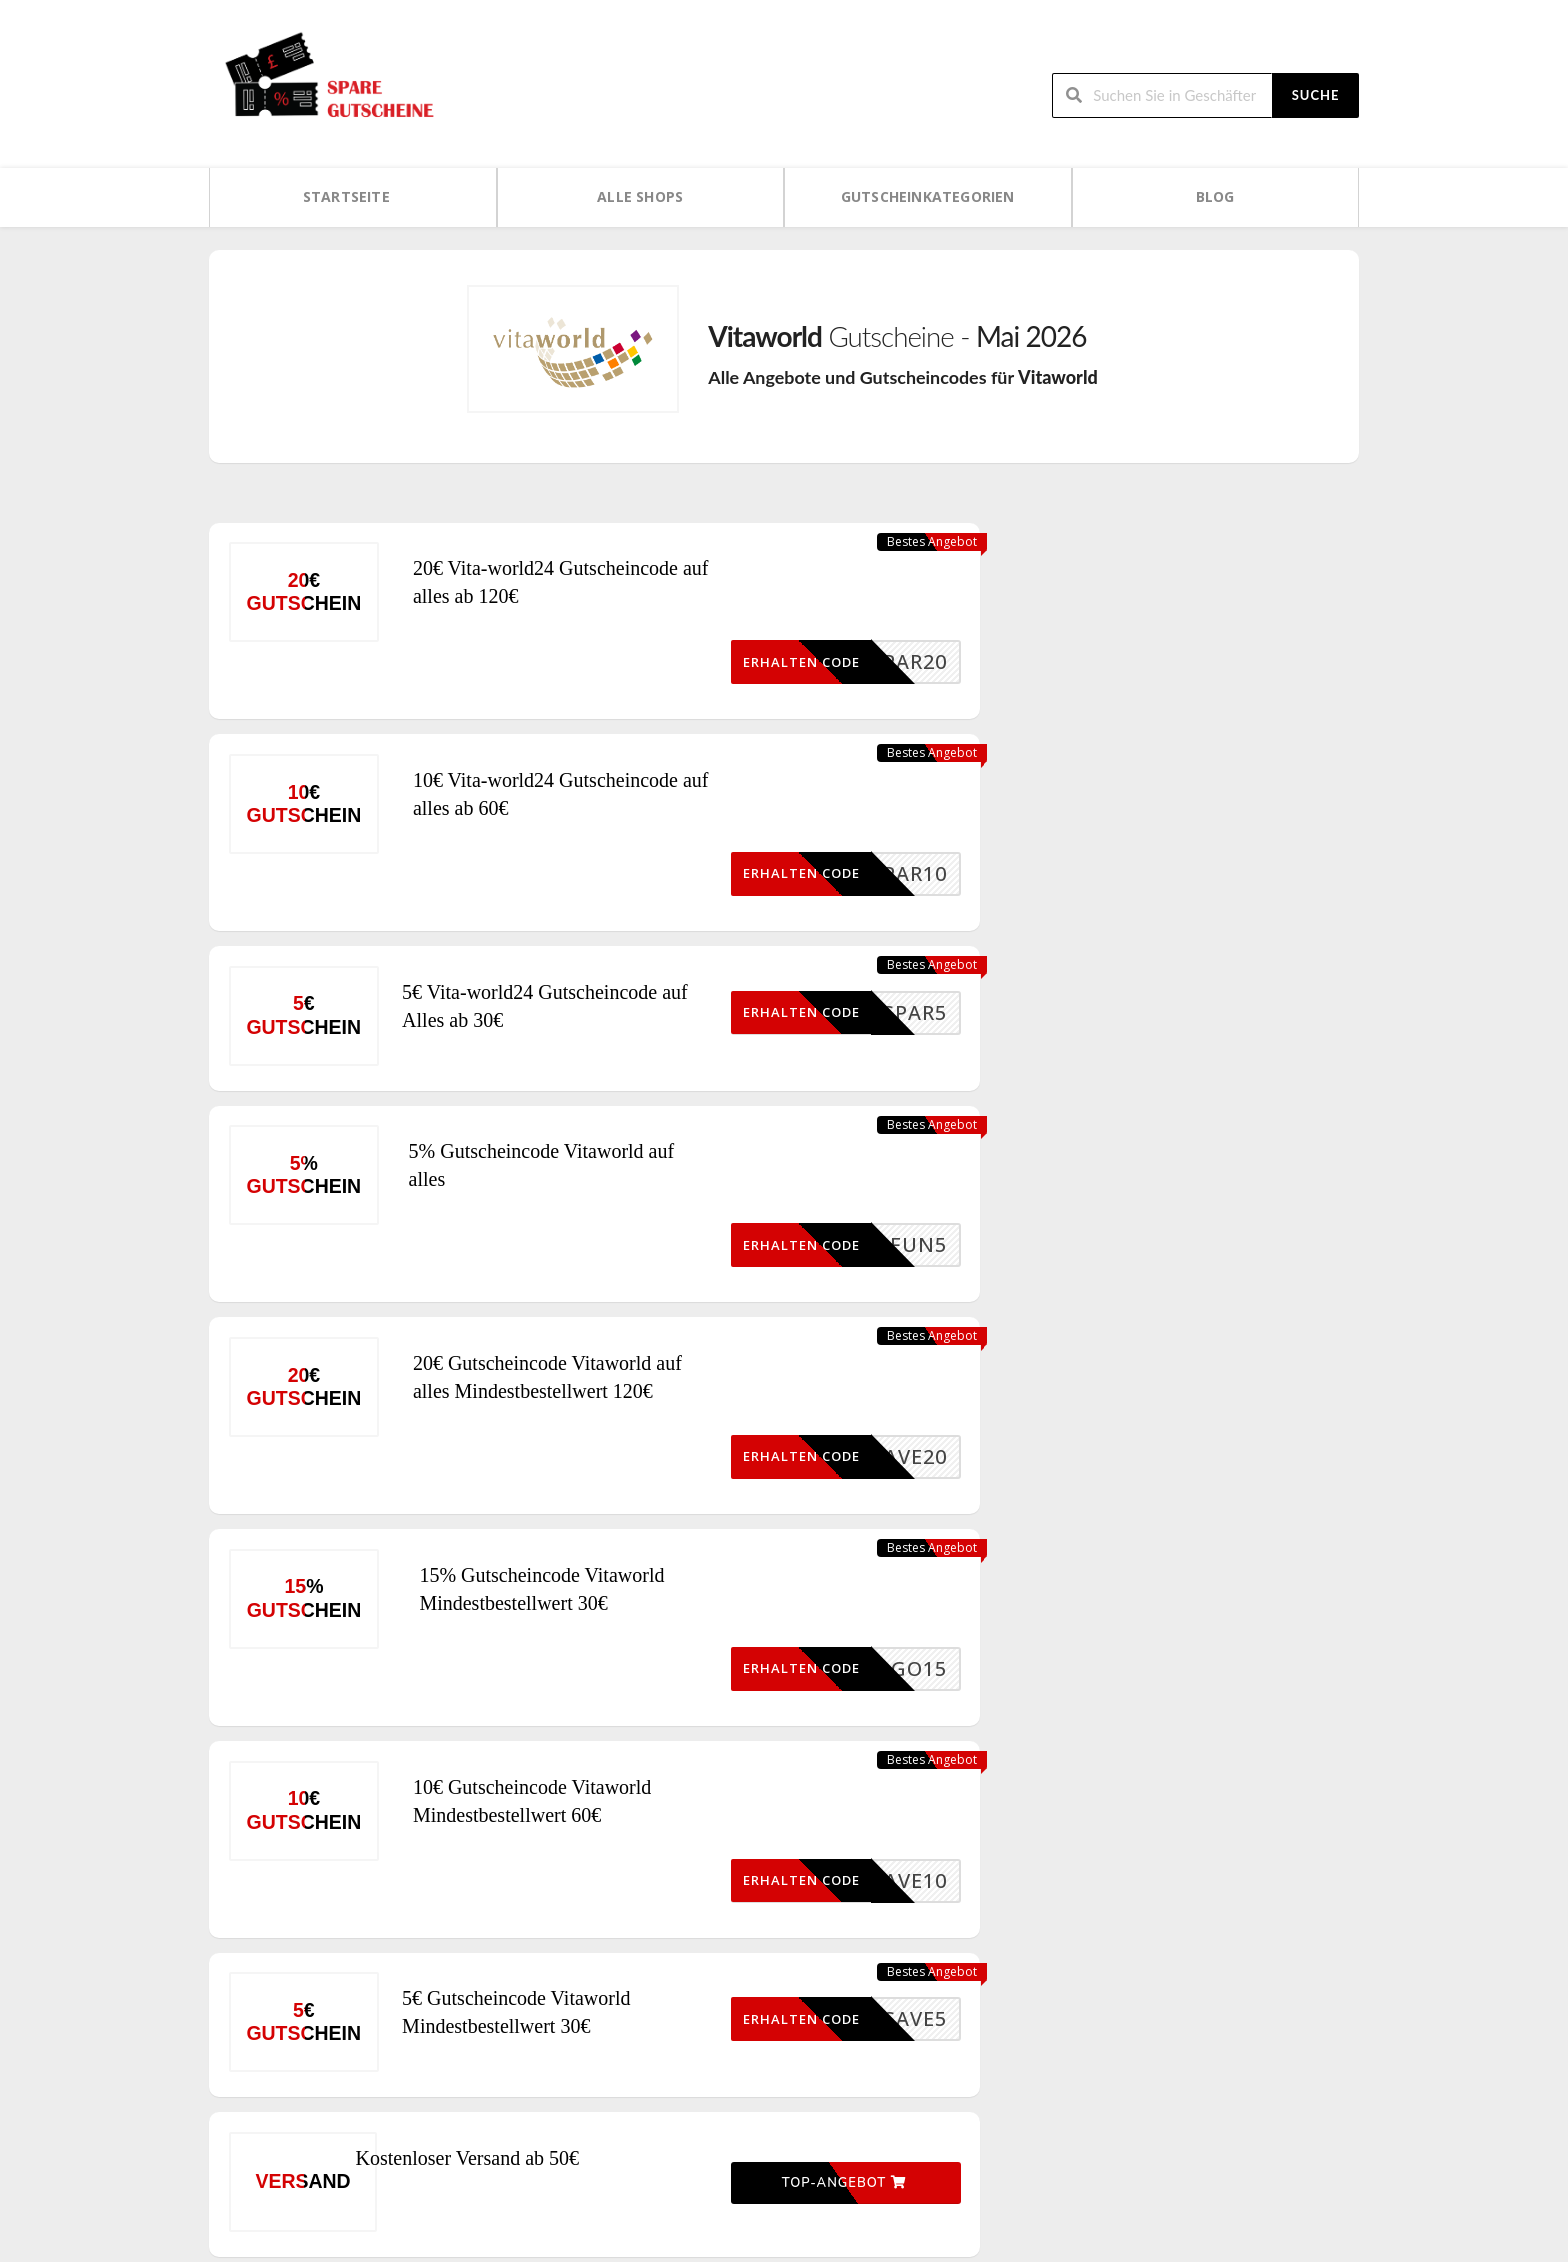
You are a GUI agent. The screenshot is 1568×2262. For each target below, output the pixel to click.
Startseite (346, 196)
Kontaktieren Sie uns (1163, 2162)
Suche (1316, 94)
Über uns (1129, 2094)
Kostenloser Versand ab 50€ (510, 1878)
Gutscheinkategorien (928, 196)
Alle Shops (640, 196)
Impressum (1135, 2128)
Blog (1215, 196)
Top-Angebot (831, 1876)
